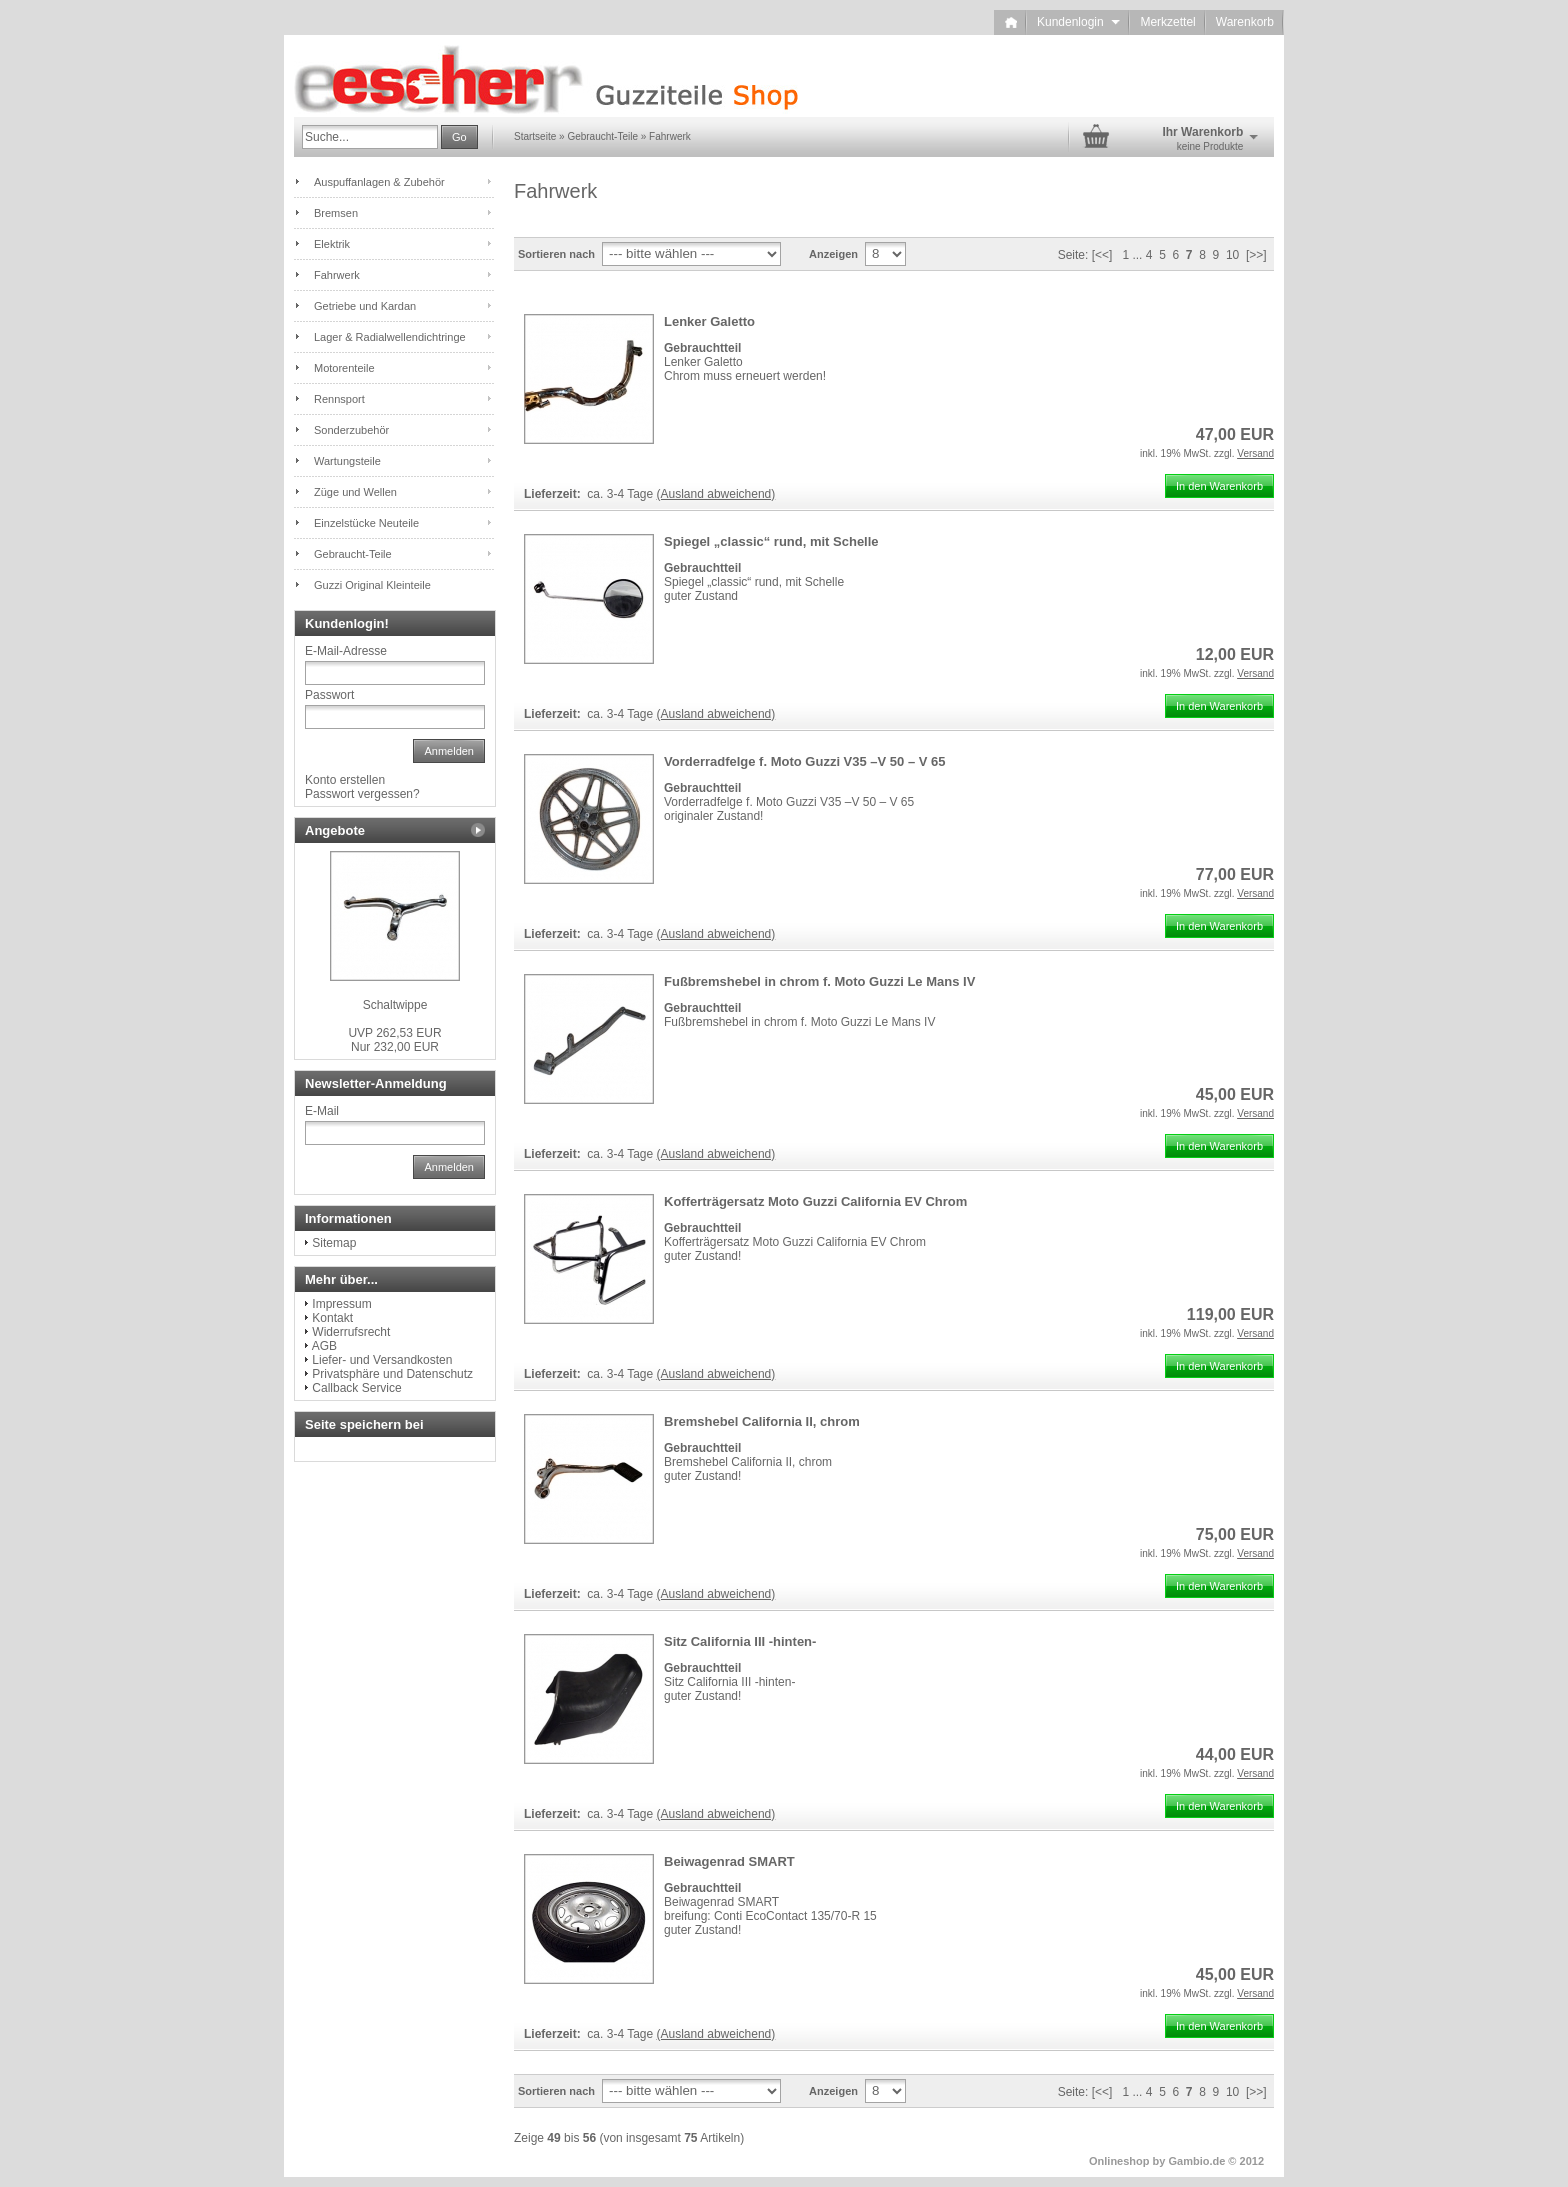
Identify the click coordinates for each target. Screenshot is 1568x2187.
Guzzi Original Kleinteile (372, 585)
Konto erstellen (345, 780)
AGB (324, 1346)
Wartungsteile (347, 461)
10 (1232, 255)
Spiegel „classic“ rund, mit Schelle (771, 541)
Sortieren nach (556, 254)
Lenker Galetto (709, 321)
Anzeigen (833, 254)
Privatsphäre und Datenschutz (392, 1374)
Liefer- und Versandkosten (382, 1360)
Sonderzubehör (351, 430)
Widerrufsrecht (351, 1332)
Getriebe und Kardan (365, 306)
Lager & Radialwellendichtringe (390, 337)
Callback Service (356, 1388)
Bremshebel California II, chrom (762, 1421)
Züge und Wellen (355, 492)
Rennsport (339, 399)
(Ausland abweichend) (716, 494)
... (1137, 255)
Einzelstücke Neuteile (366, 523)
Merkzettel (1167, 22)
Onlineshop (1119, 2161)
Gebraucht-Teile (353, 554)
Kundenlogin (1078, 22)
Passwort (329, 695)
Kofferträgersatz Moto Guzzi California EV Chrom (815, 1201)
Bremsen (336, 213)
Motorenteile (344, 368)
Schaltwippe (395, 1005)
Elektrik (332, 244)
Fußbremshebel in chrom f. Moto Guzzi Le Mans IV (819, 981)
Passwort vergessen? (362, 794)
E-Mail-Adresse (346, 651)
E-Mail (322, 1111)
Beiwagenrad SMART (729, 1861)
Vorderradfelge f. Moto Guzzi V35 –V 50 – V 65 (805, 761)
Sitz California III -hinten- (740, 1641)
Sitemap (334, 1243)
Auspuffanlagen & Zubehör (379, 182)
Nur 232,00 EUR (394, 1040)
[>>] (1256, 255)
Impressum (341, 1304)
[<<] (1102, 255)
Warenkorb (1245, 22)
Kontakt (332, 1318)
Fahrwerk (337, 275)
